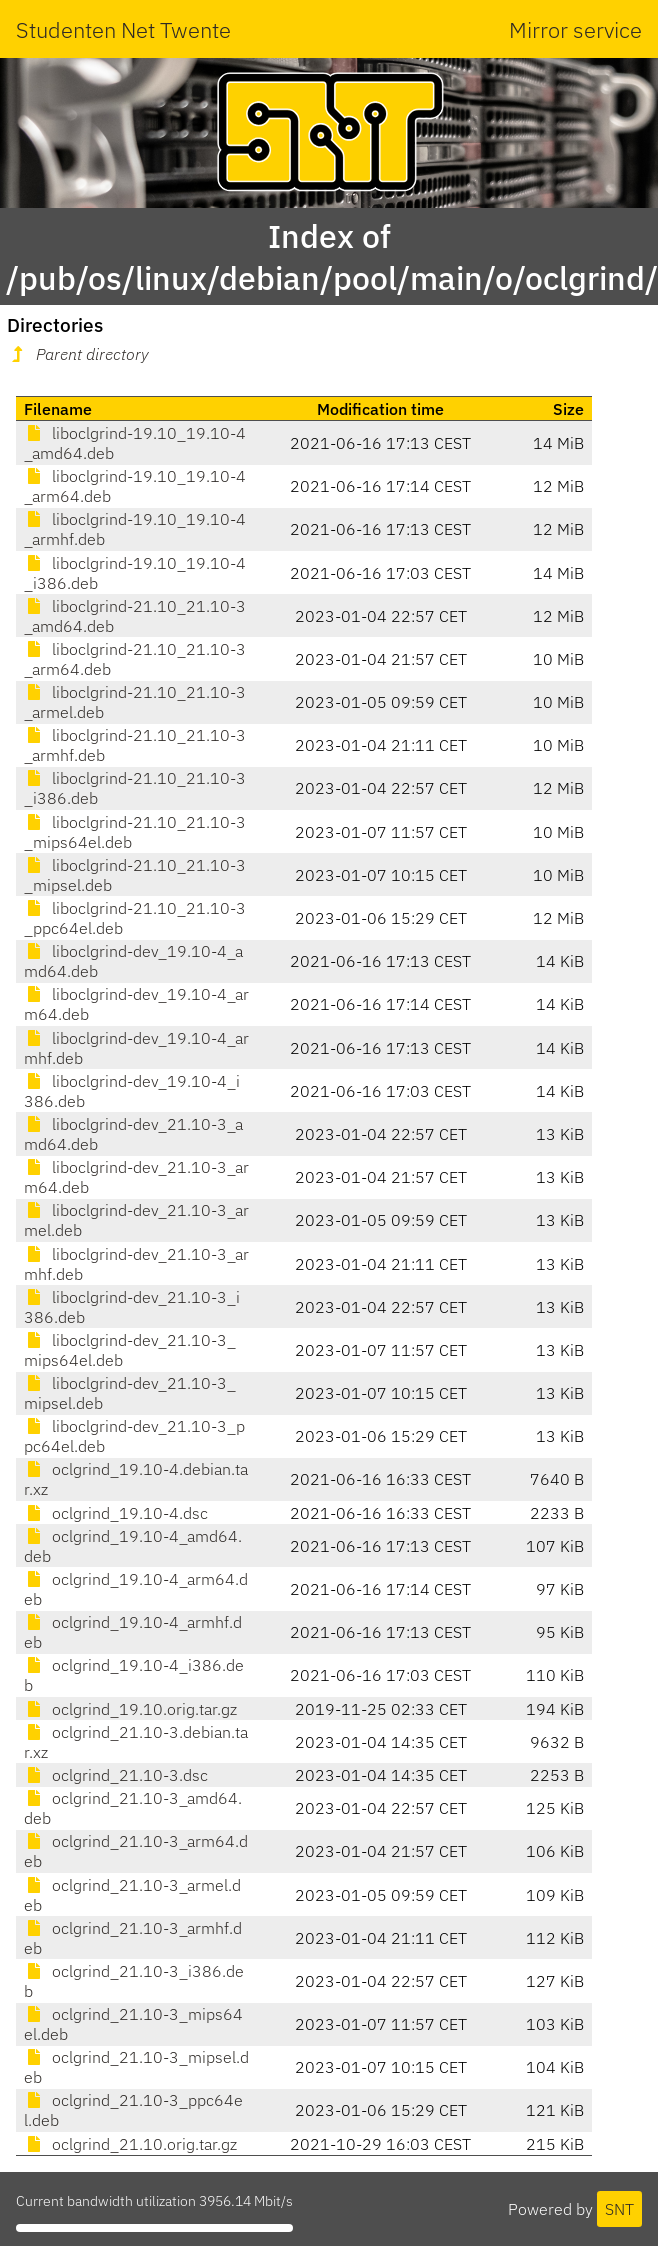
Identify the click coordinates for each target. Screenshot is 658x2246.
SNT (619, 2209)
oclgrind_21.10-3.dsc (116, 1775)
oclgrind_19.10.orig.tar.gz (130, 1709)
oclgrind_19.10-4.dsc (116, 1513)
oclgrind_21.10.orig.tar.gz (130, 2144)
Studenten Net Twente (123, 29)
